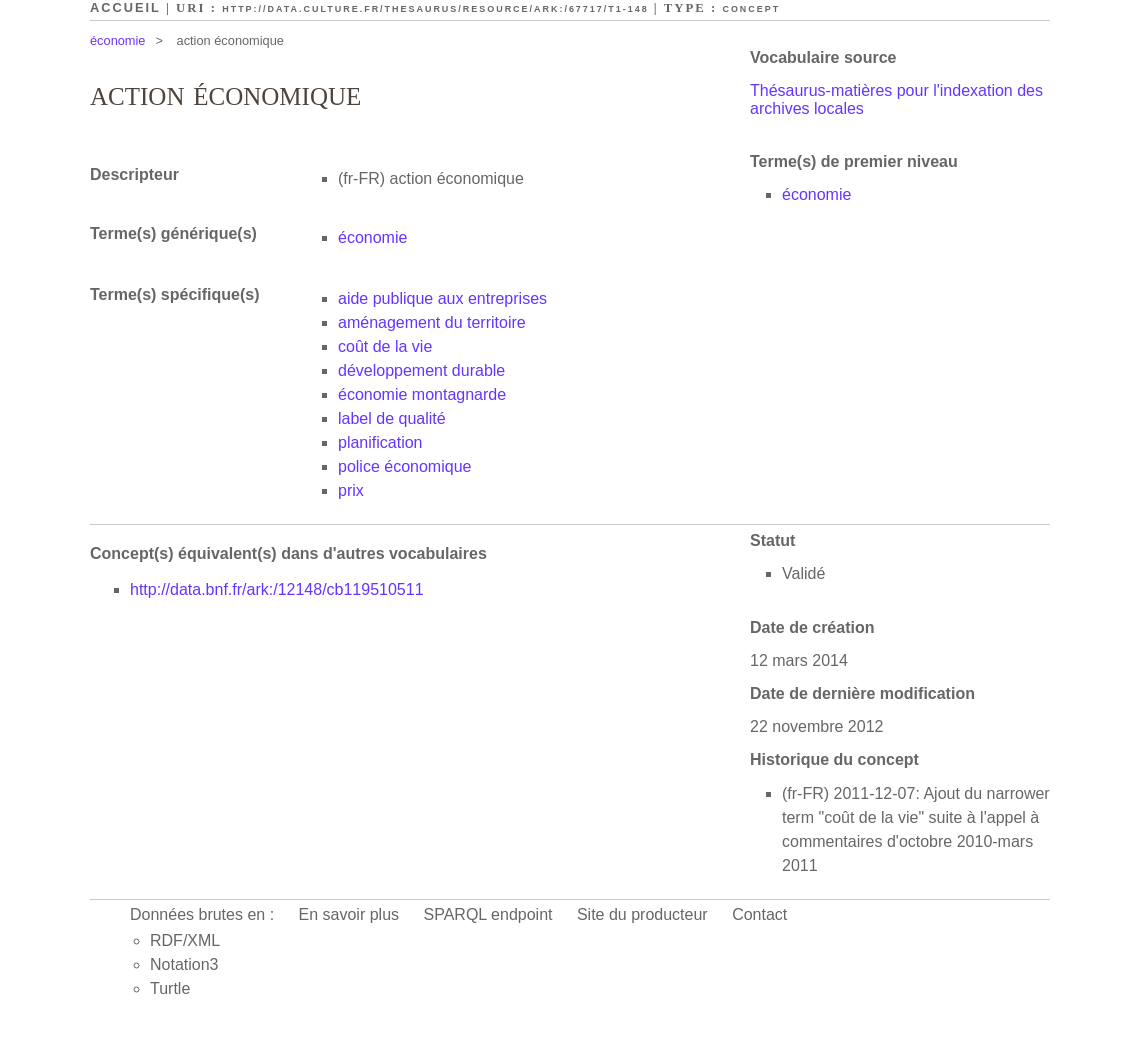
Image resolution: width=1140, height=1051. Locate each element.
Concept (751, 9)
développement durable (421, 370)
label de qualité (392, 418)
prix (351, 490)
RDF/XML (185, 940)
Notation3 (184, 964)
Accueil (125, 7)
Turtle (170, 988)
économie (118, 40)
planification (380, 442)
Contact (759, 914)
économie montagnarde (422, 394)
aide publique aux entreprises (442, 298)
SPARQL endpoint (488, 914)
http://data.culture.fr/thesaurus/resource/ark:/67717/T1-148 (435, 9)
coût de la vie (385, 346)
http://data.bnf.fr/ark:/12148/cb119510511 (277, 589)
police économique (404, 466)
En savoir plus (349, 914)
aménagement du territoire (432, 322)
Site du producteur (642, 914)
